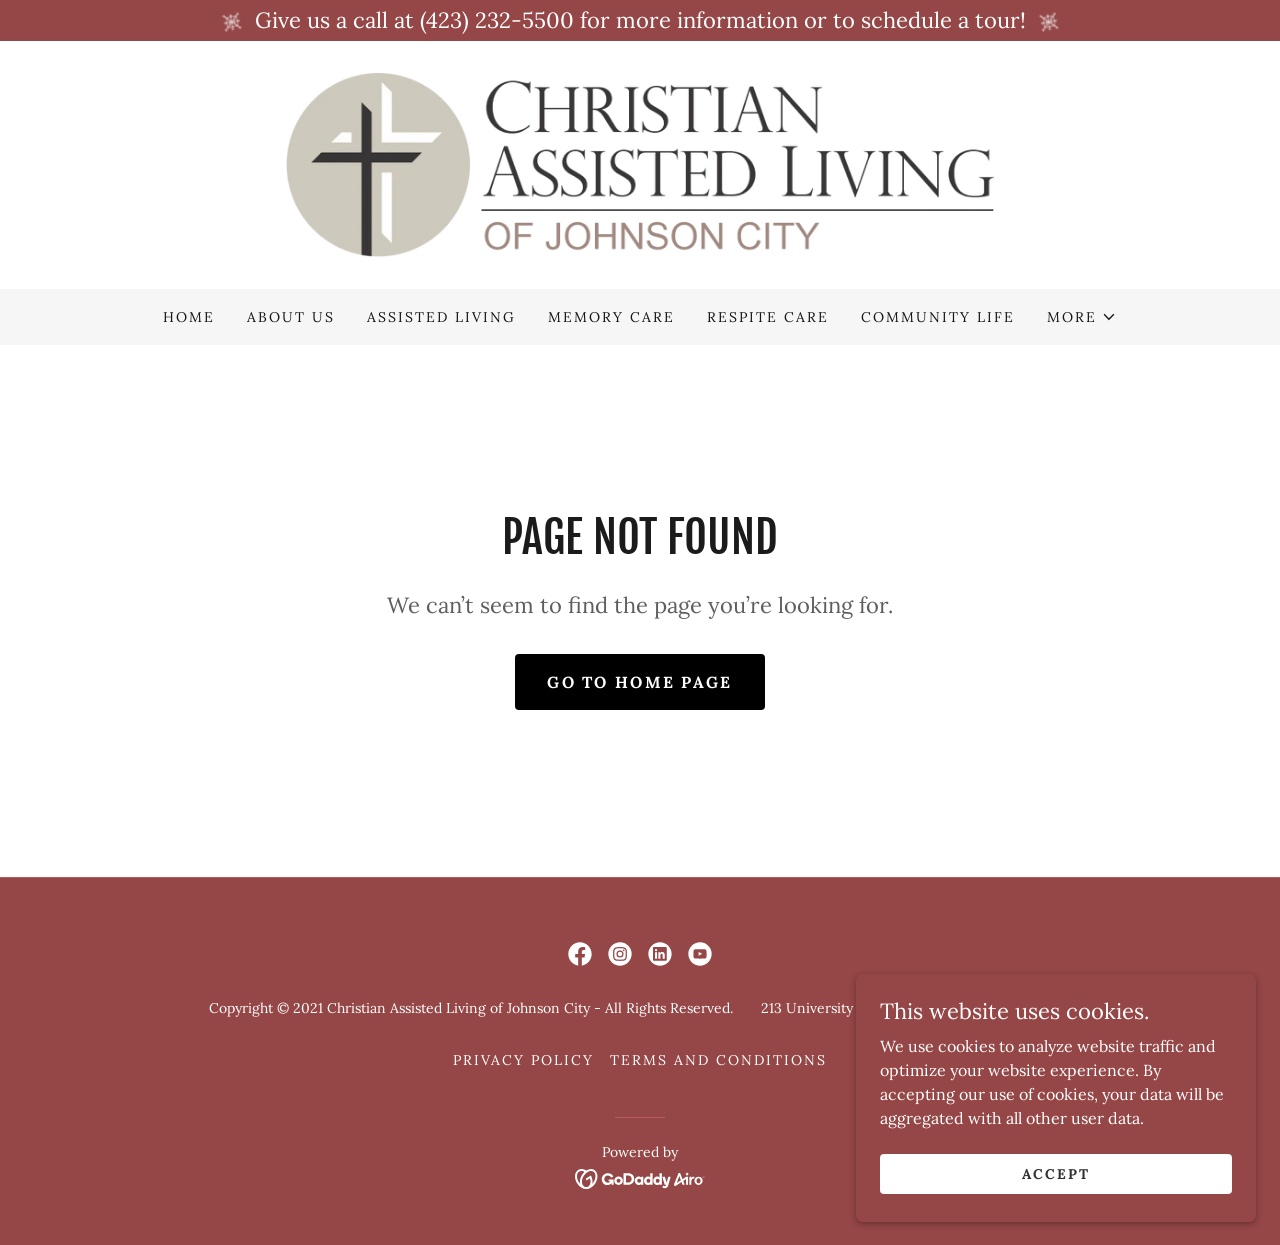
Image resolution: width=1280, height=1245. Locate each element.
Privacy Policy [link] (523, 1060)
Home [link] (189, 317)
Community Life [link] (938, 317)
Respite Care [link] (768, 317)
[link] (640, 163)
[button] (1082, 317)
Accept (1056, 1173)
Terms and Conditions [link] (718, 1060)
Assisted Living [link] (441, 317)
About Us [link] (291, 317)
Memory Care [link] (611, 317)
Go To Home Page (639, 682)
